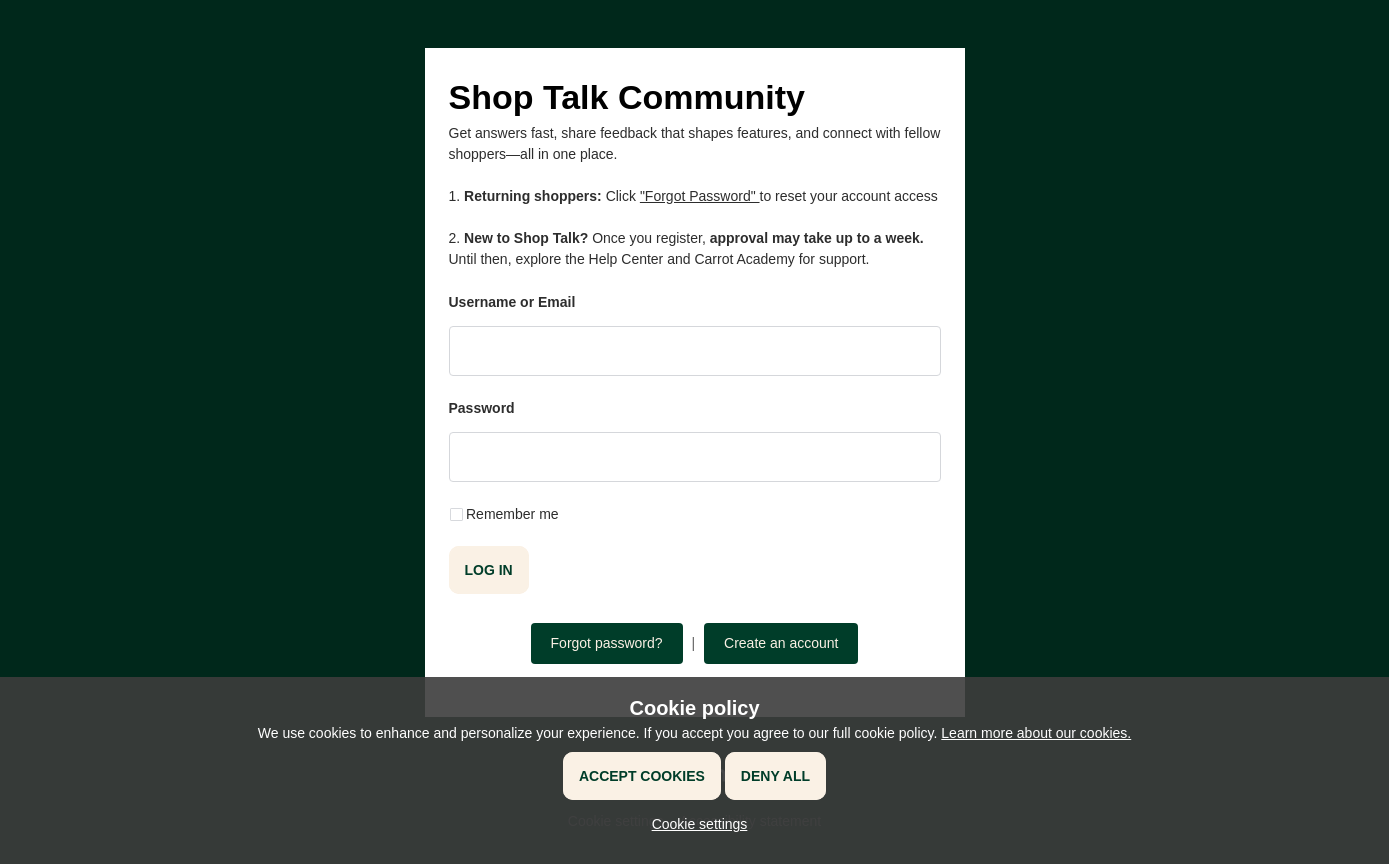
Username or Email (512, 302)
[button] (695, 824)
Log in (489, 570)
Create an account (781, 643)
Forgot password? (607, 643)
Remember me (512, 514)
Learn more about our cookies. (1036, 733)
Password (482, 408)
